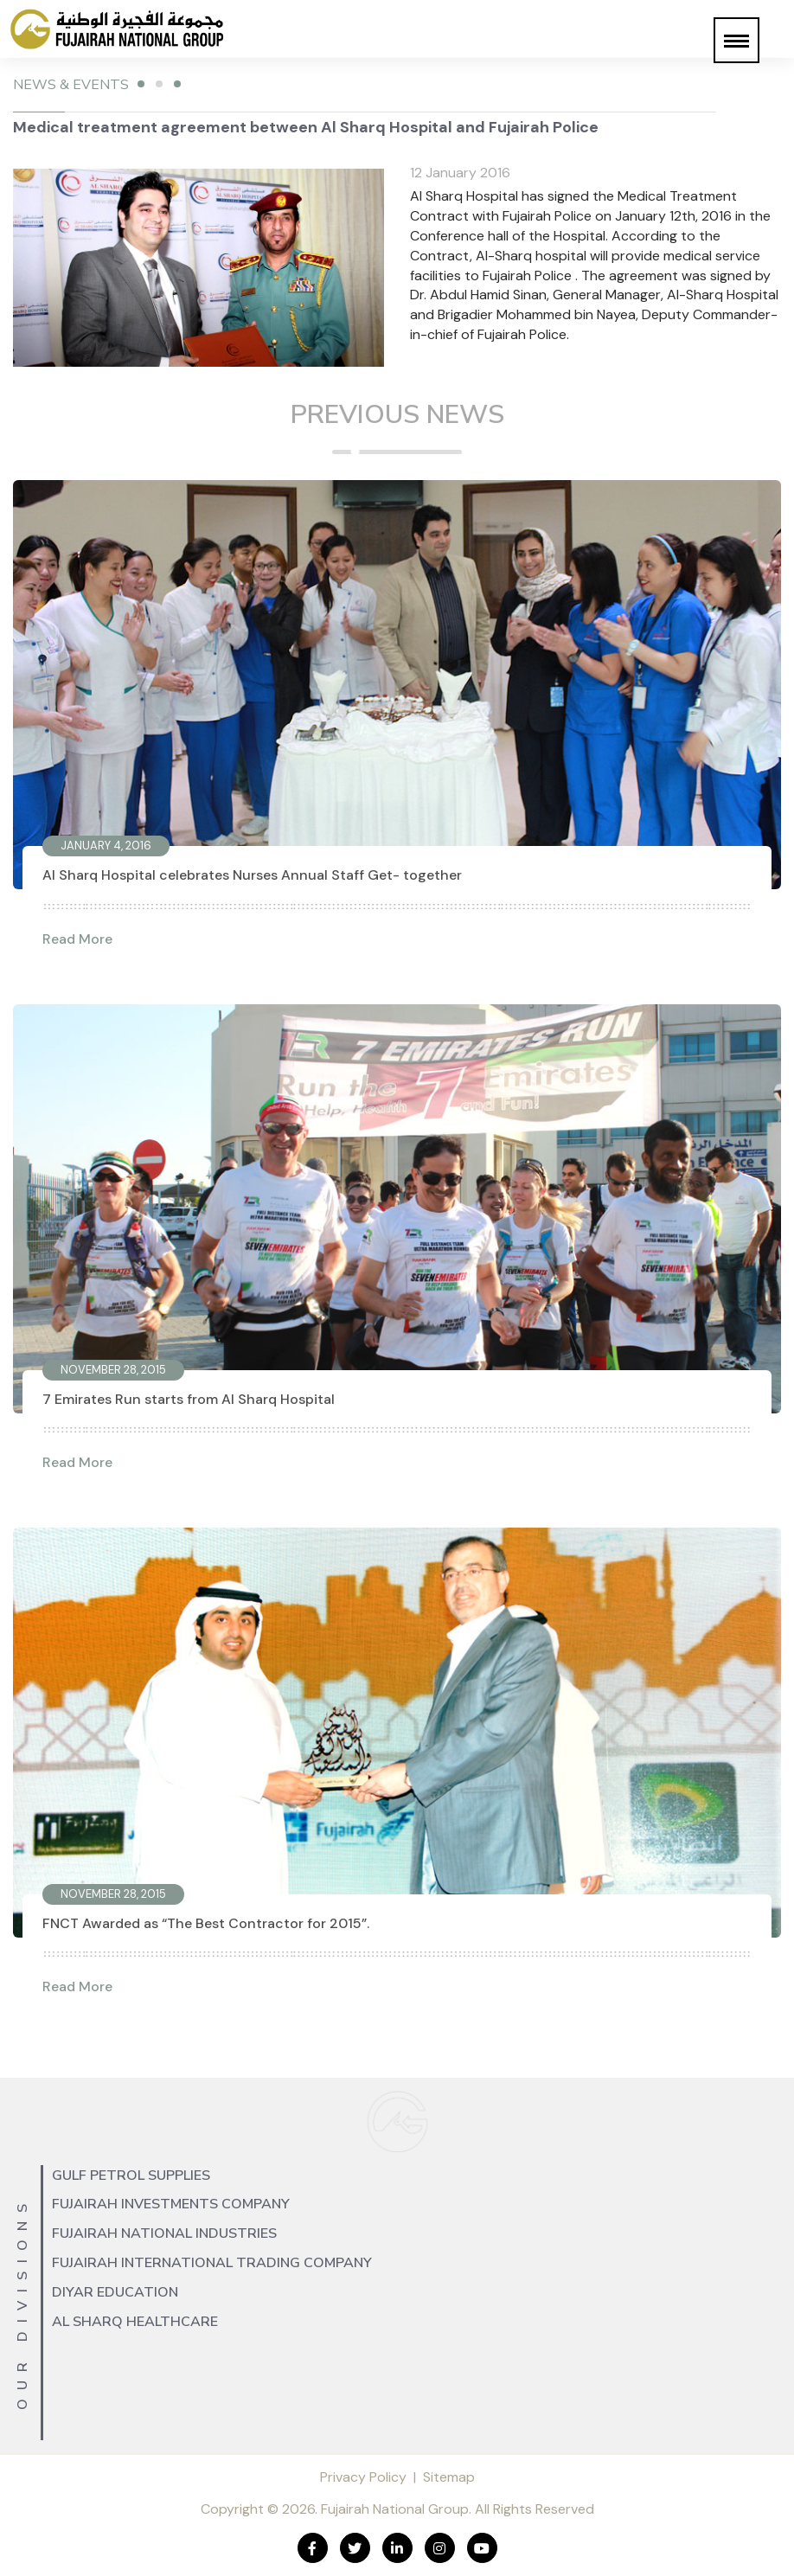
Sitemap (449, 2477)
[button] (736, 40)
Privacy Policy (363, 2477)
